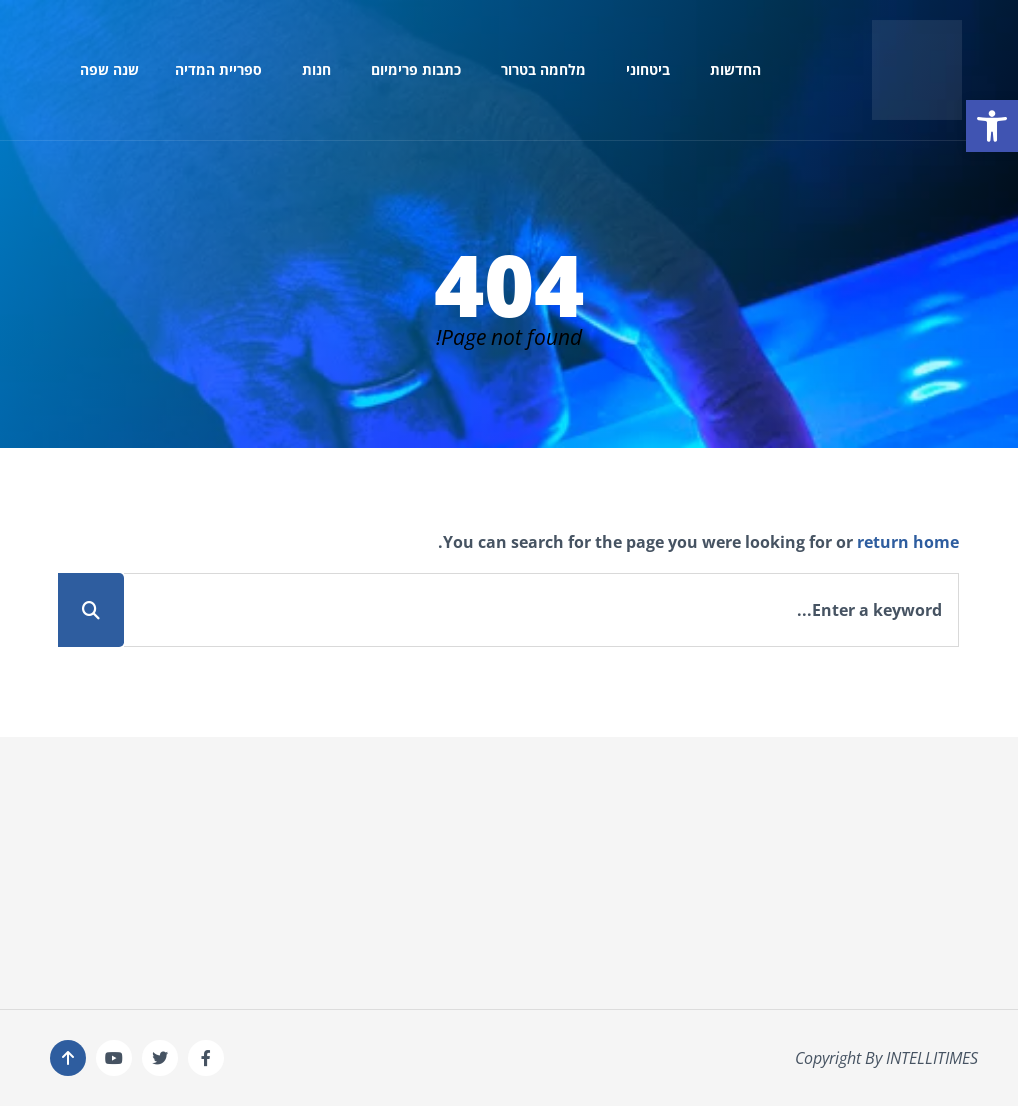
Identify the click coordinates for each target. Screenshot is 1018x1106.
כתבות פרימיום (416, 69)
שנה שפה (109, 69)
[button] (992, 126)
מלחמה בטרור (543, 69)
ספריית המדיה (218, 69)
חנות (316, 69)
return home (908, 542)
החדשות (735, 69)
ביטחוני (648, 69)
